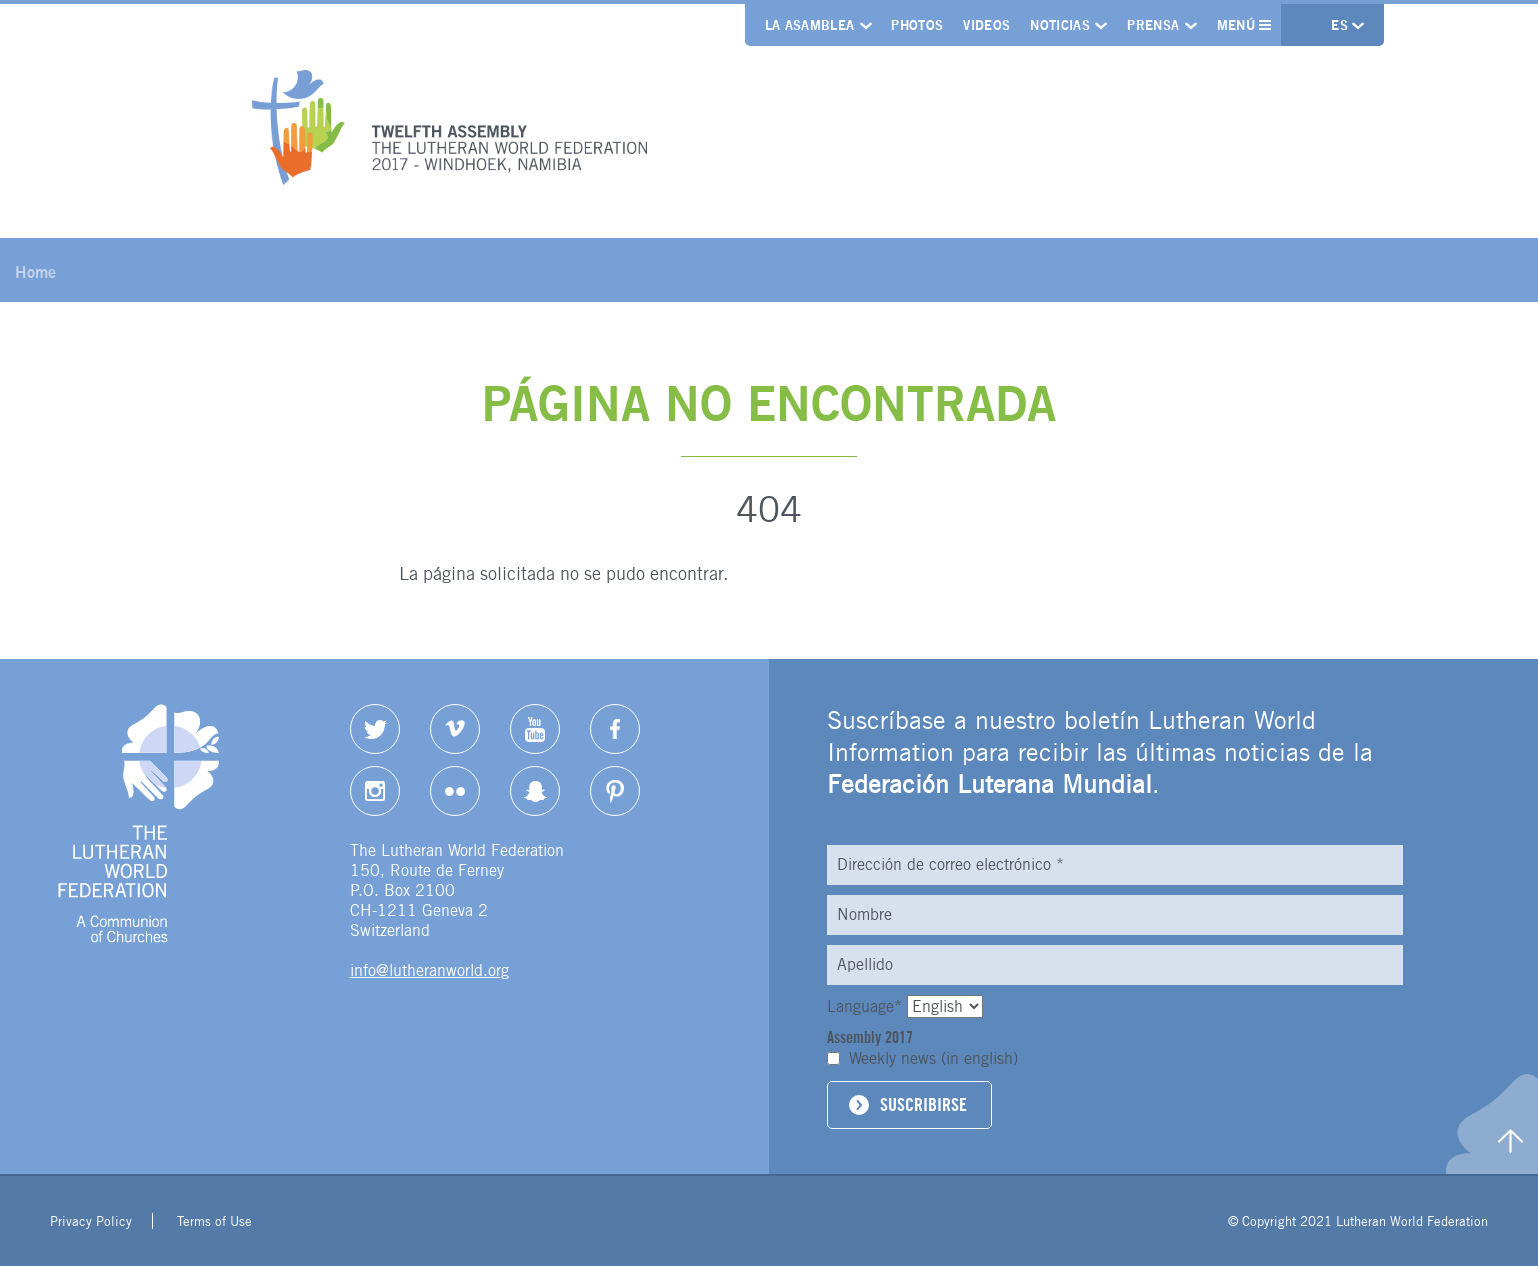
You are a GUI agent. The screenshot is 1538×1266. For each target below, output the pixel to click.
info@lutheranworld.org (429, 970)
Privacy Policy (91, 1221)
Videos (986, 25)
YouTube (535, 729)
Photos (917, 25)
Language (867, 1006)
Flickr (455, 791)
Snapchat (535, 791)
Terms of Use (214, 1221)
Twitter (375, 729)
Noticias (1060, 25)
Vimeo (455, 729)
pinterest (615, 791)
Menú (1244, 25)
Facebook (615, 729)
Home (35, 272)
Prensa (1153, 25)
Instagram (375, 791)
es (1341, 25)
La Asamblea (810, 25)
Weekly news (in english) (933, 1058)
